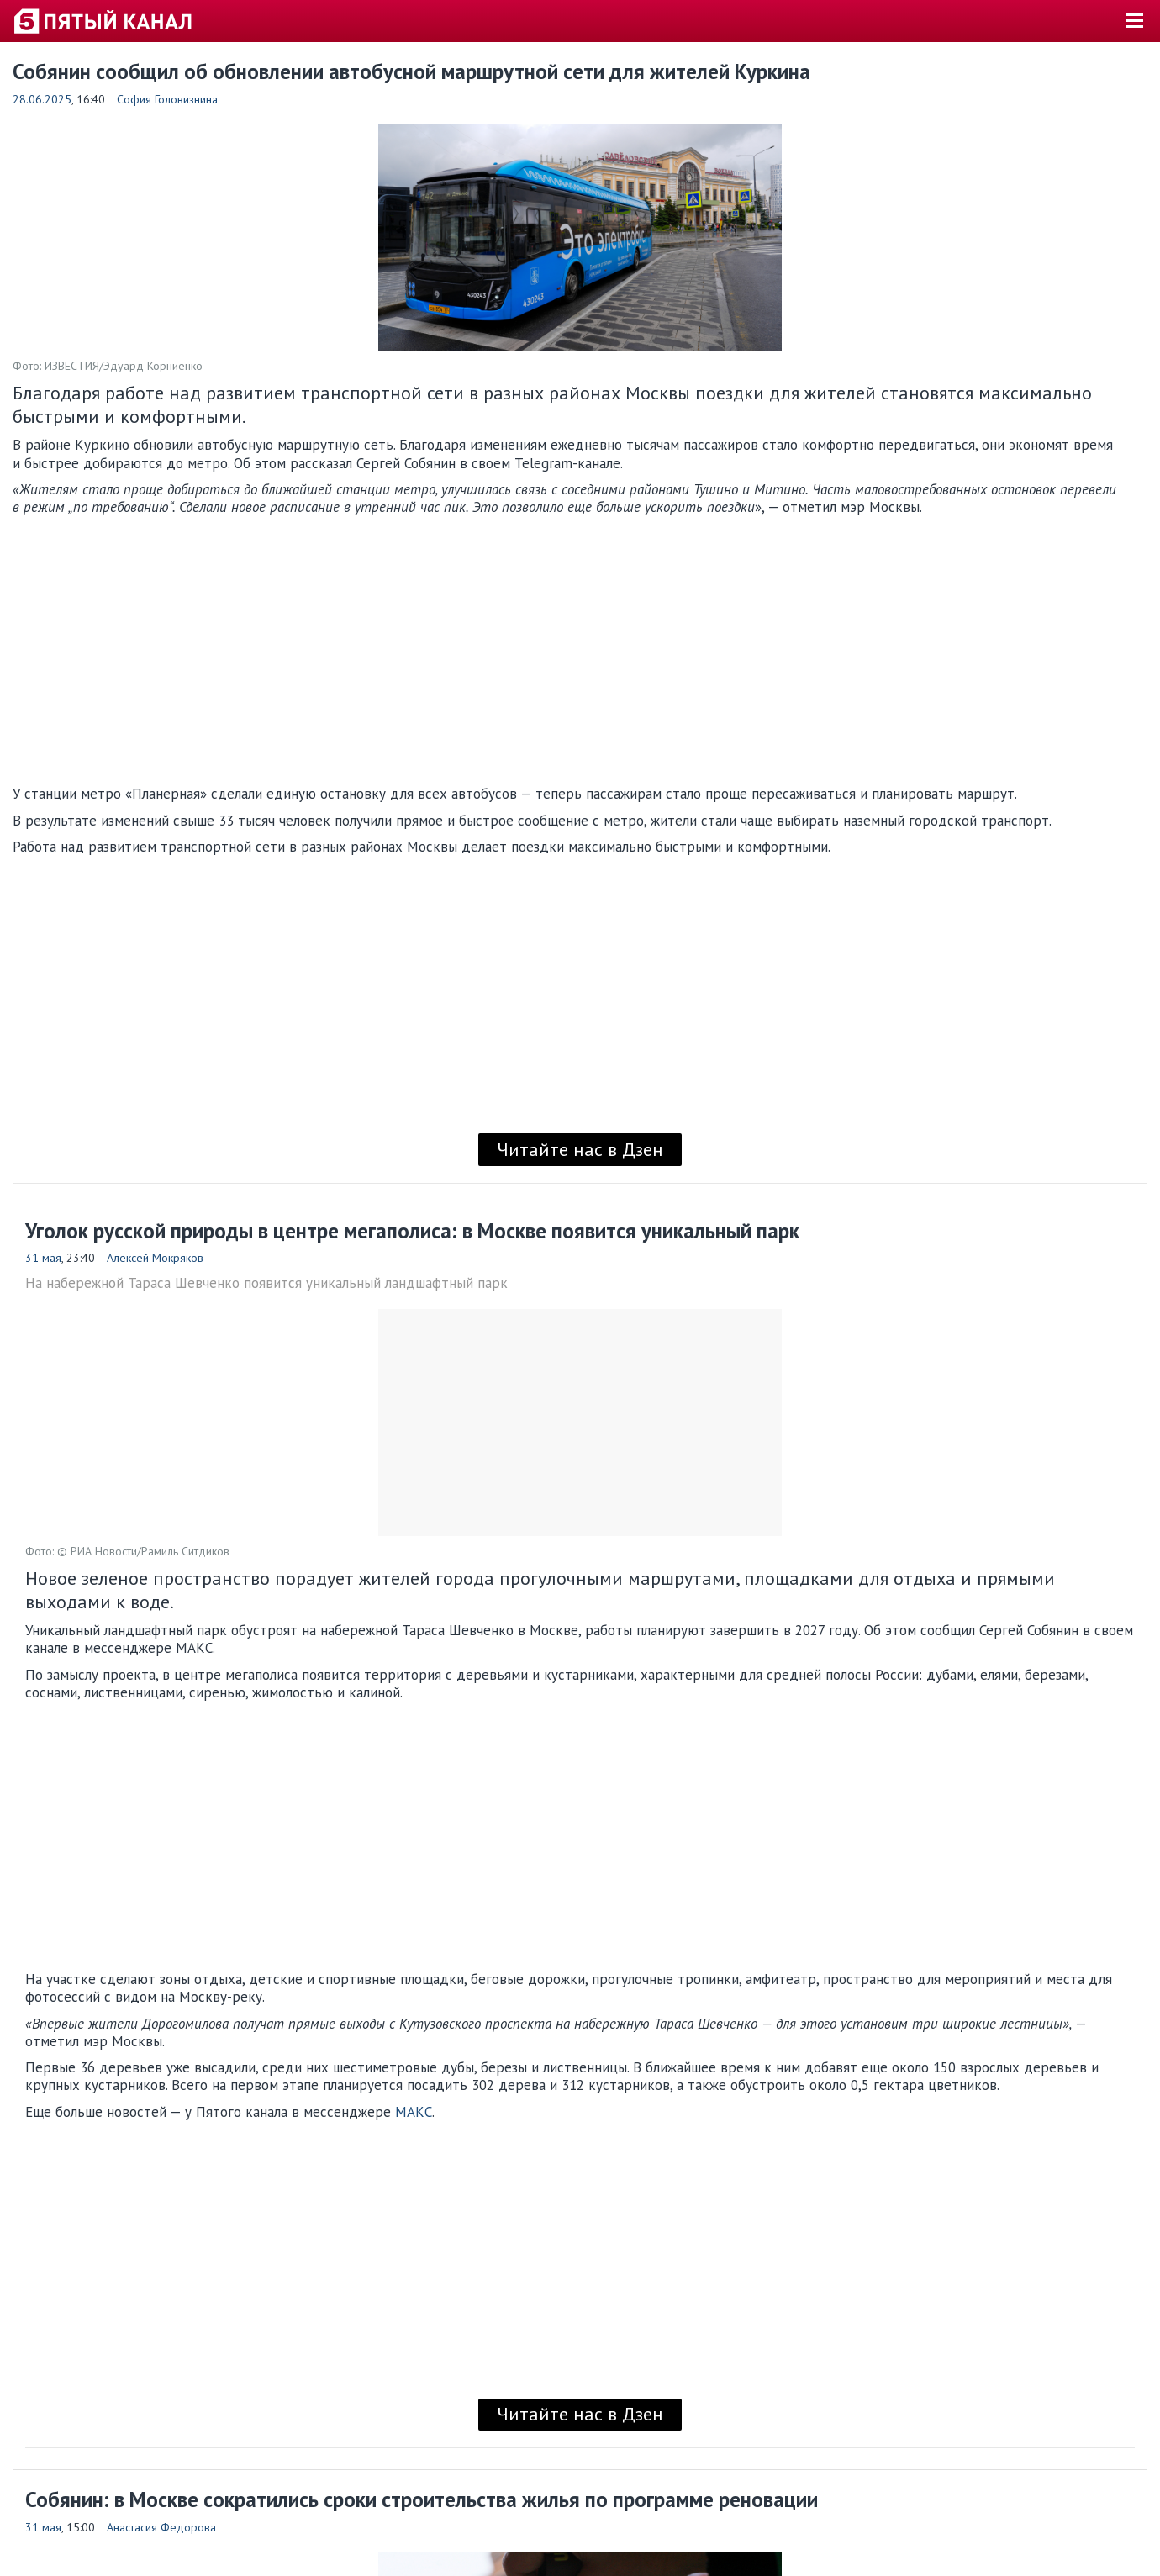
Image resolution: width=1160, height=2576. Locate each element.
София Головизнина (167, 99)
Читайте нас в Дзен (580, 1149)
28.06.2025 (42, 99)
